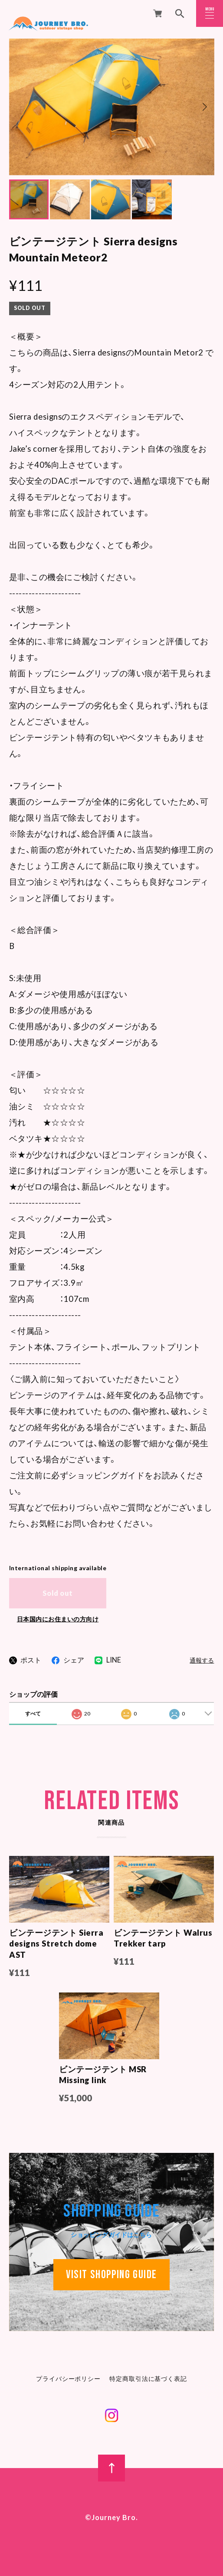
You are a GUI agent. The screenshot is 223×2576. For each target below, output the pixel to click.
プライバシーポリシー (68, 2380)
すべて (33, 1713)
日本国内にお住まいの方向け (57, 1619)
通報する (202, 1660)
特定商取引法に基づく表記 (148, 2380)
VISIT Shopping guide (111, 2276)
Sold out (58, 1593)
